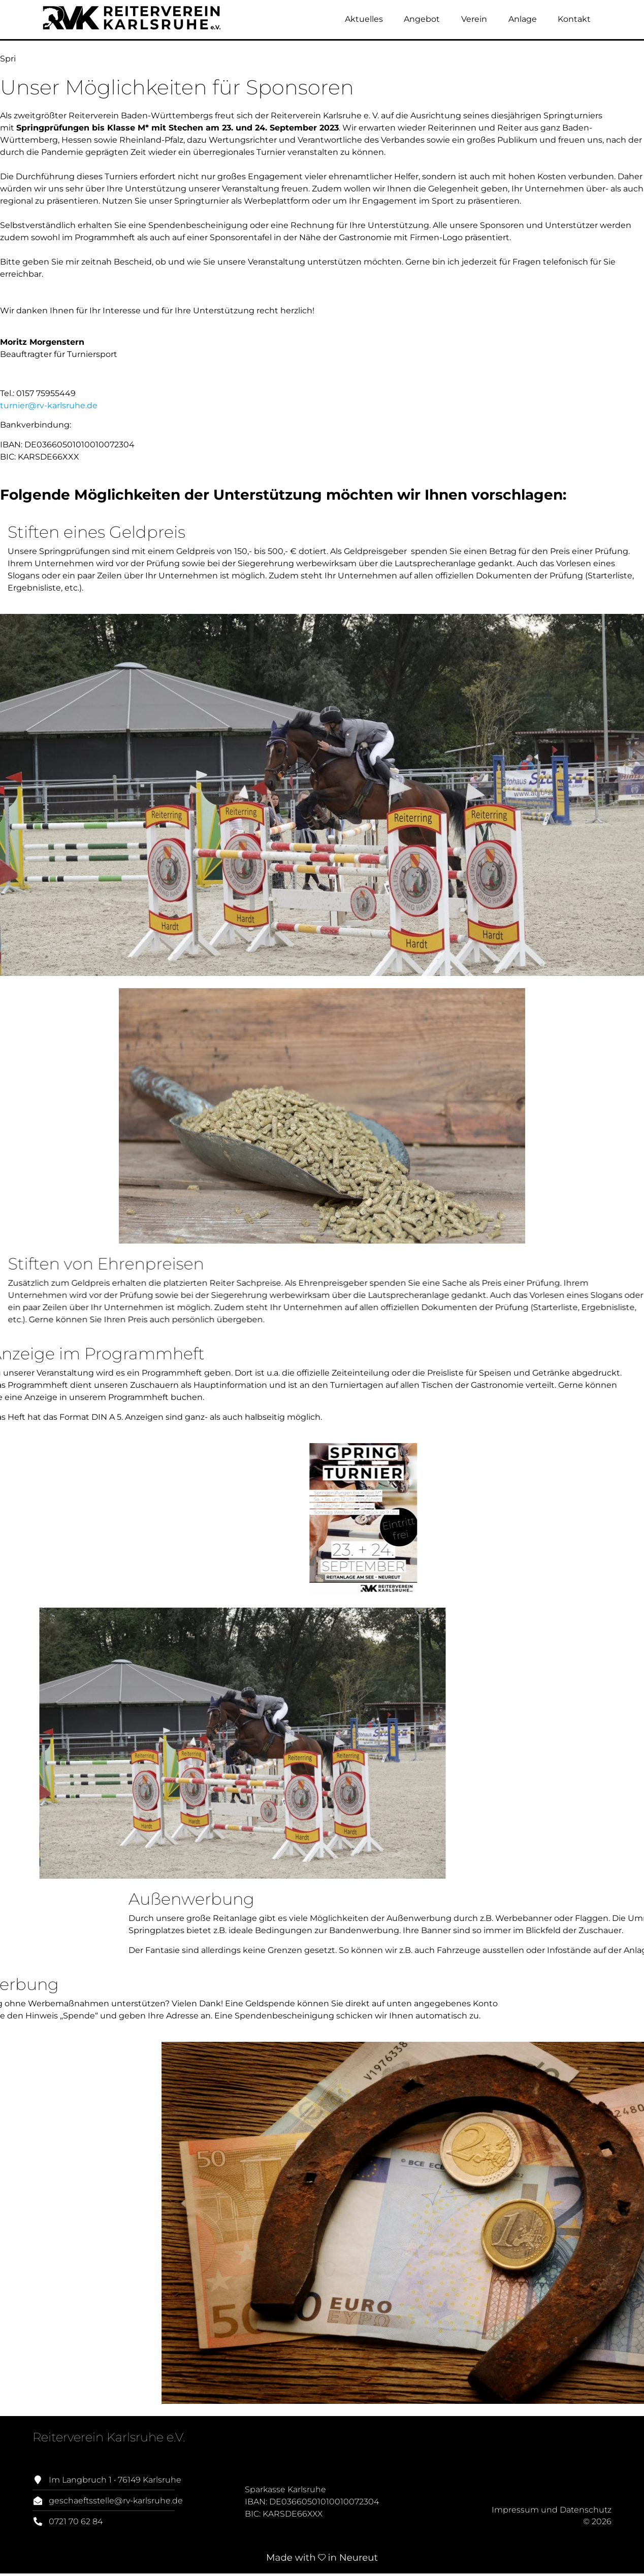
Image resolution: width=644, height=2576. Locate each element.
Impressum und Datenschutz (551, 2510)
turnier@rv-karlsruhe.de (49, 405)
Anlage (522, 19)
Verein (474, 19)
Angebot (422, 19)
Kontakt (574, 19)
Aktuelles (364, 19)
